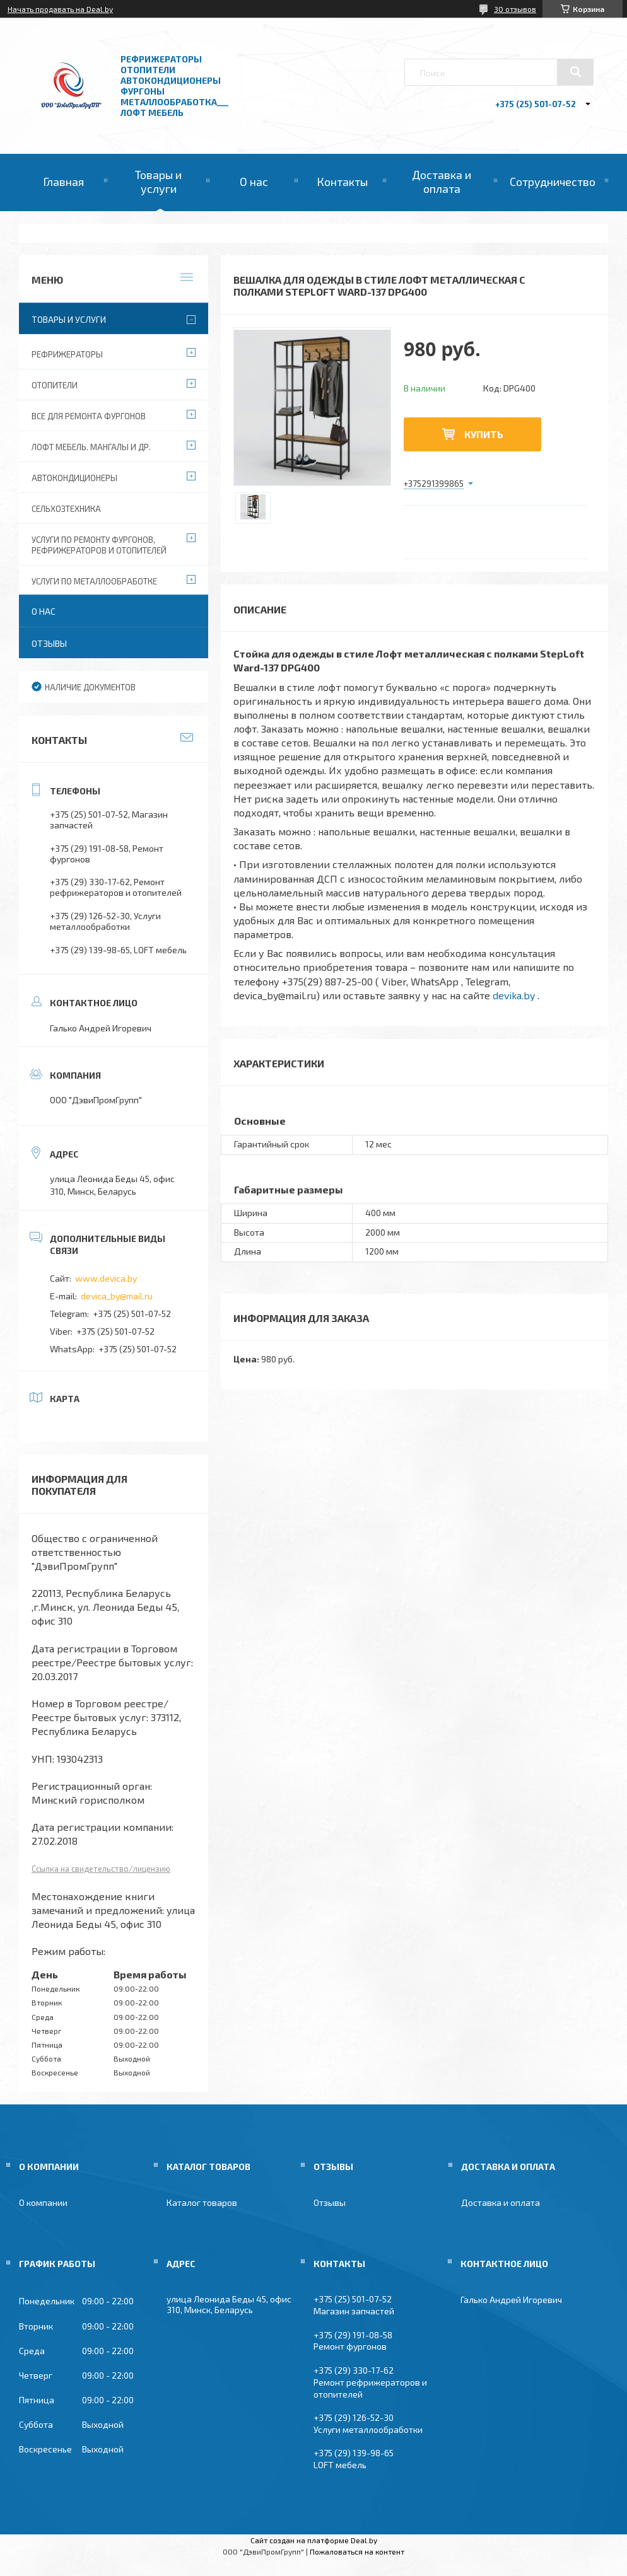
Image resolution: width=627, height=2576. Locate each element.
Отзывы (49, 643)
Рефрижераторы (67, 354)
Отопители (55, 385)
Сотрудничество (552, 182)
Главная (63, 182)
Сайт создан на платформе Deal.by (313, 2540)
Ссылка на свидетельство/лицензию (101, 1869)
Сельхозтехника (66, 509)
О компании (43, 2202)
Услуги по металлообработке (94, 581)
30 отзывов (515, 8)
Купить (483, 434)
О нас (254, 182)
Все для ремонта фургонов (89, 416)
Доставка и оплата (441, 181)
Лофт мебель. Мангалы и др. (91, 447)
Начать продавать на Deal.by (60, 8)
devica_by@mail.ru (117, 1296)
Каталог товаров (202, 2202)
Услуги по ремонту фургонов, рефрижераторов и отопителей (99, 545)
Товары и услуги (158, 181)
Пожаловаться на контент (357, 2551)
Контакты (342, 182)
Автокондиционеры (74, 478)
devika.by (514, 995)
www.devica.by (106, 1278)
